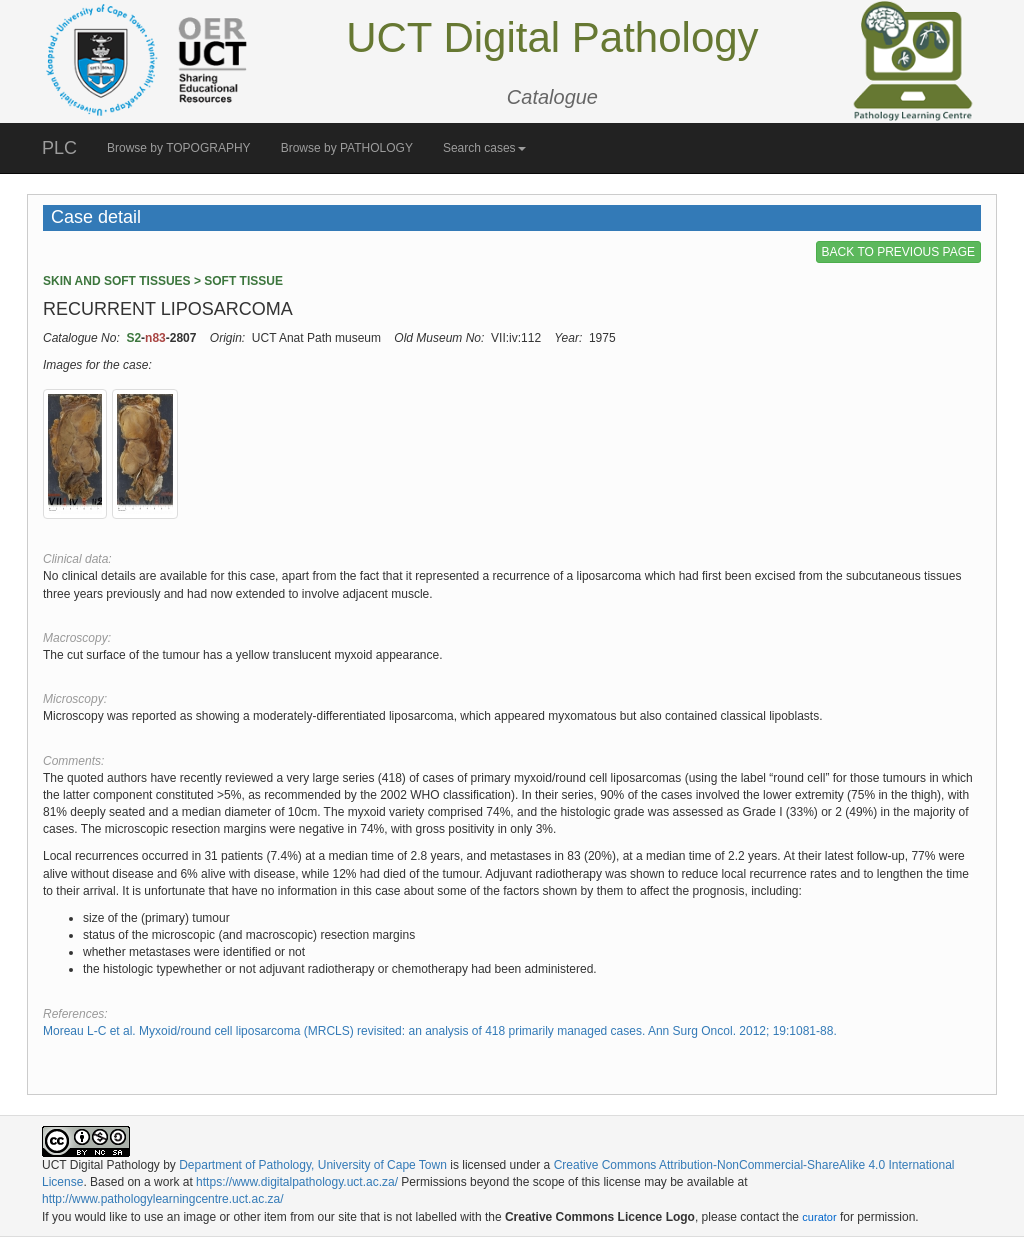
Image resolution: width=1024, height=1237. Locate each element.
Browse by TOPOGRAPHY (179, 148)
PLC (59, 148)
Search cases (484, 148)
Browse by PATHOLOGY (347, 148)
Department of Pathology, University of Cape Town (313, 1165)
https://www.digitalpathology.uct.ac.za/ (297, 1182)
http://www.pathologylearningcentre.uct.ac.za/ (162, 1199)
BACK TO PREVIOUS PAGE (898, 252)
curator (819, 1217)
